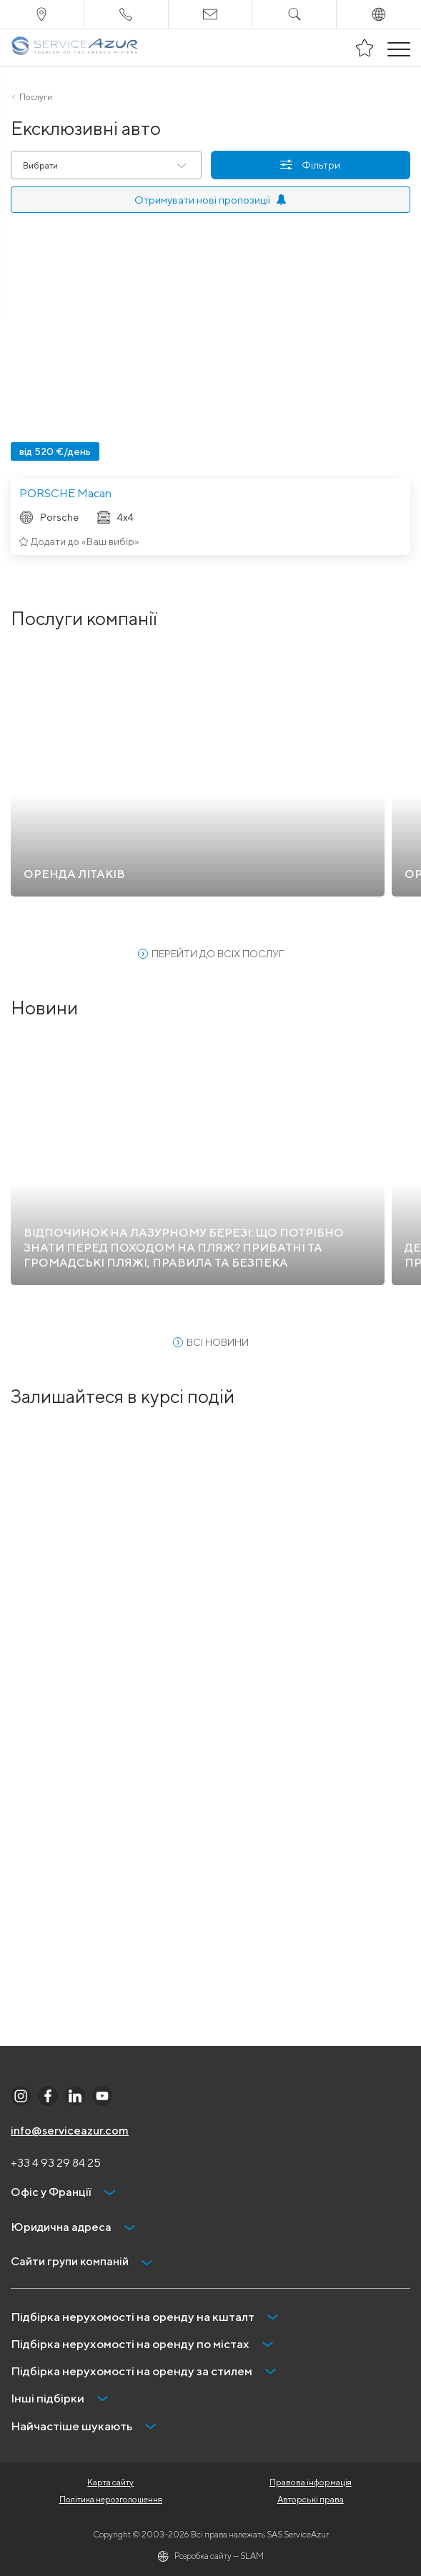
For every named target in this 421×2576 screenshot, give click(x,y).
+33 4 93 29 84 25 (56, 2163)
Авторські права (310, 2499)
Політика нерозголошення (110, 2499)
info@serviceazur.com (70, 2130)
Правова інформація (310, 2482)
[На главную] (75, 48)
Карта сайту (110, 2482)
